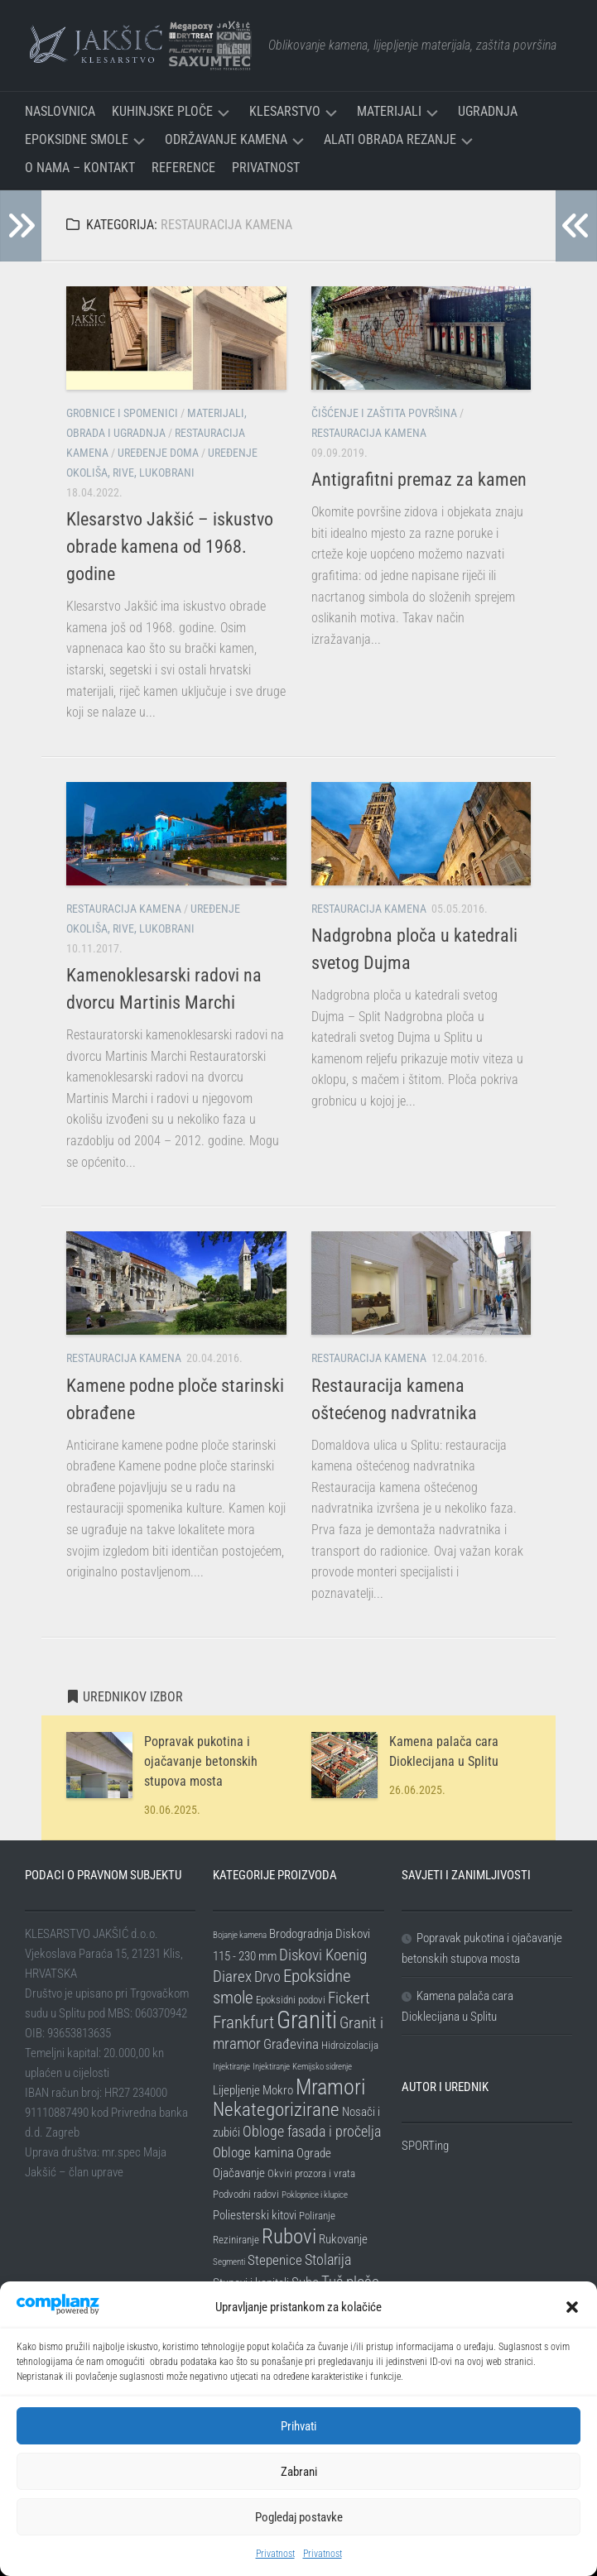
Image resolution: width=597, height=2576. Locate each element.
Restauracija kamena (368, 432)
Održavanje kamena (226, 139)
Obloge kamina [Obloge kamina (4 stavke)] (253, 2152)
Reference (183, 167)
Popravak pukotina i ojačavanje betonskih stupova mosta (201, 1761)
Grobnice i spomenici (122, 413)
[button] (572, 2307)
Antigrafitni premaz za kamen (419, 479)
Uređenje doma (158, 452)
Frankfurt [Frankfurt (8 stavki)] (243, 2022)
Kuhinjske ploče (162, 111)
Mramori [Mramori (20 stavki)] (330, 2087)
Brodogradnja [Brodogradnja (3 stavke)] (301, 1933)
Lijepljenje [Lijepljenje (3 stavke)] (236, 2090)
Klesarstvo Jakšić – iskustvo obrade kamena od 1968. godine (169, 546)
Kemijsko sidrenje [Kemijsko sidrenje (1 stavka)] (322, 2066)
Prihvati (298, 2426)
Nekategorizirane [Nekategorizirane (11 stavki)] (276, 2110)
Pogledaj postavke (299, 2517)
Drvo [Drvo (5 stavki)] (267, 1976)
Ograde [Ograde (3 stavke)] (313, 2153)
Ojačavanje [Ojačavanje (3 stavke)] (239, 2173)
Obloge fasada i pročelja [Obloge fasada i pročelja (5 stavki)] (312, 2131)
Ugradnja (488, 111)
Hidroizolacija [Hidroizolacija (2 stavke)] (349, 2045)
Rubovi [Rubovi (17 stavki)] (289, 2235)
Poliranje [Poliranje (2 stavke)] (317, 2215)
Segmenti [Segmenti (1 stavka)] (229, 2262)
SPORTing (425, 2145)
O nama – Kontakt (80, 167)
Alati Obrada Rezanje (390, 139)
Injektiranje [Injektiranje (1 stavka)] (231, 2066)
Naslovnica (60, 111)
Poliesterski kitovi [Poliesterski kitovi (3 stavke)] (254, 2215)
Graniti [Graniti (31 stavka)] (307, 2020)
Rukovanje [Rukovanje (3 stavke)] (343, 2239)
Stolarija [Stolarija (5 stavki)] (328, 2259)
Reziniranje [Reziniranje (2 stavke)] (236, 2239)
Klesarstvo (284, 111)
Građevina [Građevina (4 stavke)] (291, 2044)
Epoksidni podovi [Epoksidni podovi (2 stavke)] (290, 1999)
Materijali (389, 111)
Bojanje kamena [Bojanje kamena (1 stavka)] (240, 1935)
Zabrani (299, 2471)
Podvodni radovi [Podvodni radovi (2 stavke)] (246, 2194)
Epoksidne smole (76, 139)
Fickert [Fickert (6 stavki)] (349, 1998)
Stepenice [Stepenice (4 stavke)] (275, 2260)
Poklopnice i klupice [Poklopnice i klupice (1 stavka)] (315, 2195)
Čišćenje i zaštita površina (384, 413)
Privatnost (275, 2553)
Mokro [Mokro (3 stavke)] (277, 2090)
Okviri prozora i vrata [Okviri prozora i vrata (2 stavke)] (311, 2173)
